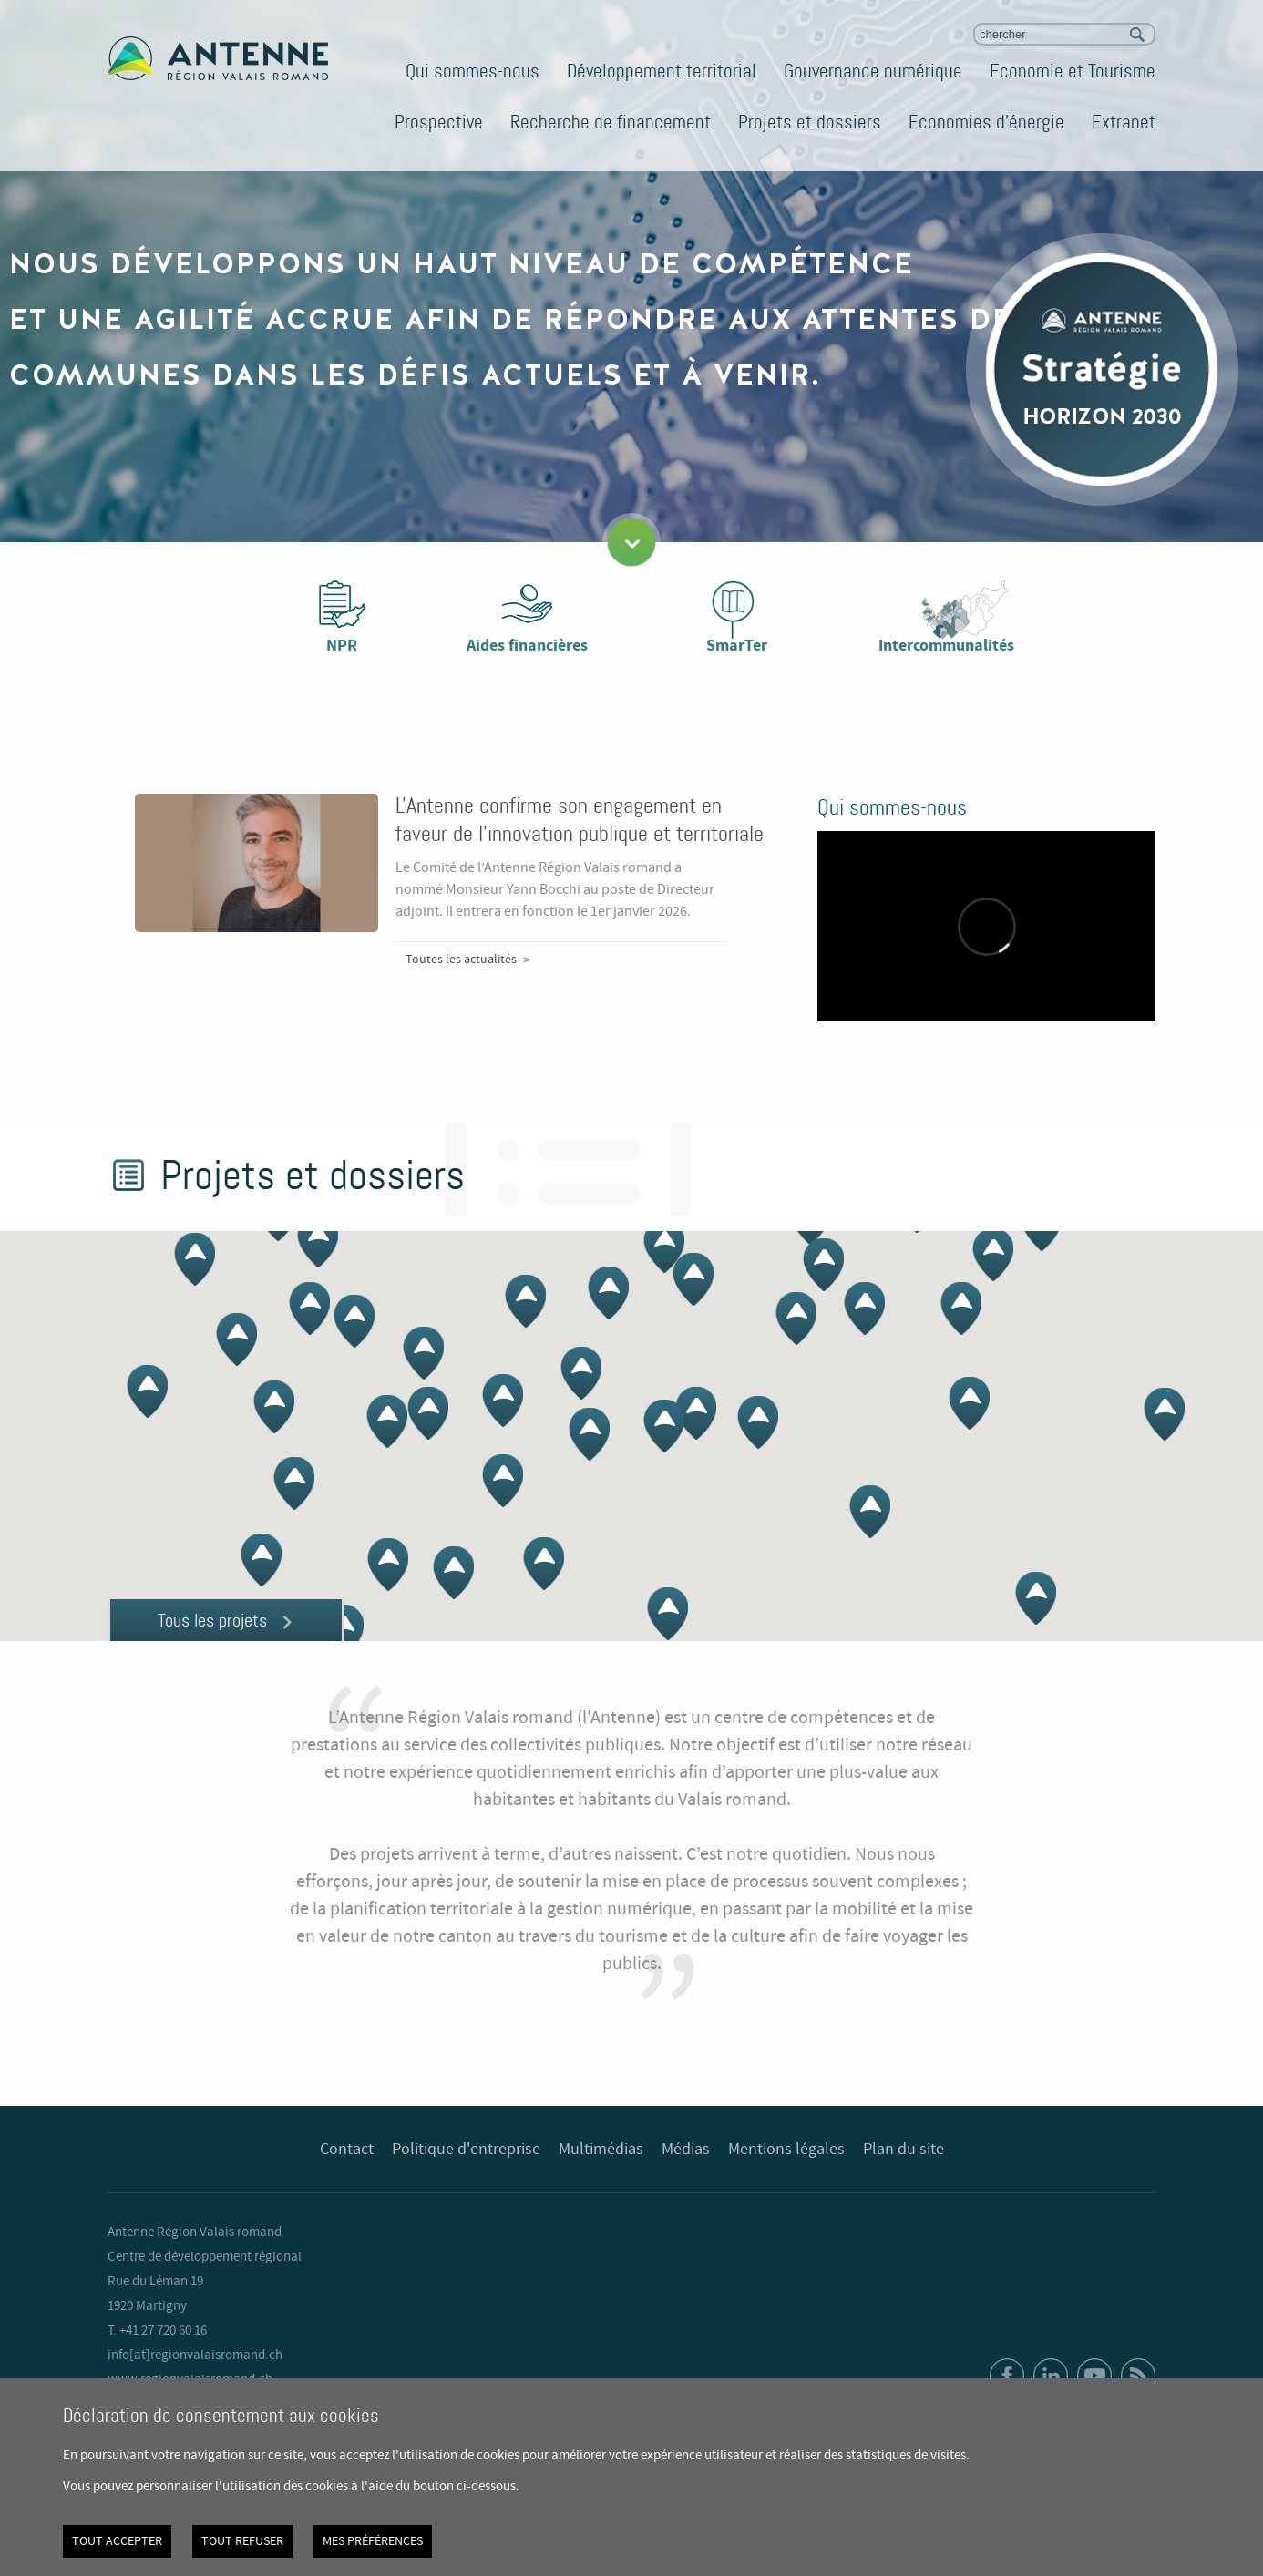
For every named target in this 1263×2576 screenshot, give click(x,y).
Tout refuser (242, 2541)
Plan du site (903, 2149)
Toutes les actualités (461, 959)
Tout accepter (117, 2541)
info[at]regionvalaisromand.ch (195, 2355)
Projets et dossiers (809, 122)
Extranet (1123, 122)
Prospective (439, 122)
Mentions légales (786, 2149)
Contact (347, 2149)
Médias (686, 2149)
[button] (663, 1246)
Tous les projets (212, 1620)
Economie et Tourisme (1072, 71)
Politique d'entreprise (466, 2149)
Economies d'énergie (986, 122)
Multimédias (601, 2149)
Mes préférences (373, 2541)
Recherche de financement (610, 122)
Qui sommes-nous (472, 71)
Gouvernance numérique (873, 71)
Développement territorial (661, 71)
